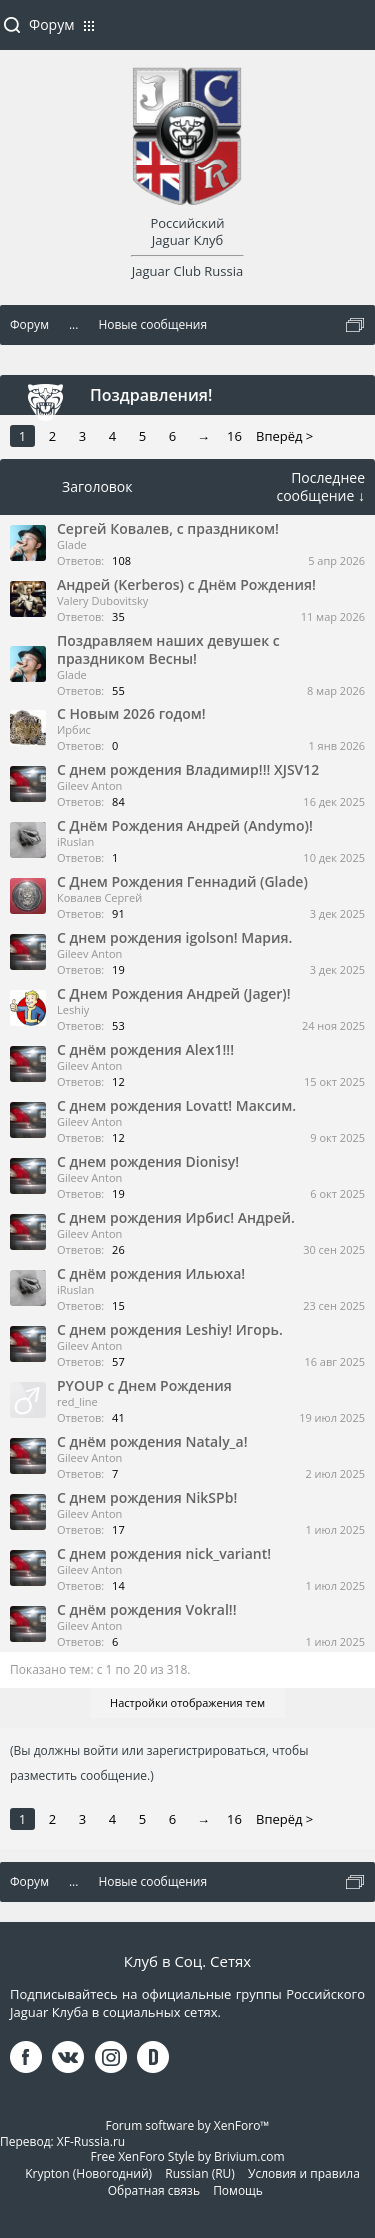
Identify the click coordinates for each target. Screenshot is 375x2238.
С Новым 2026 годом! (131, 713)
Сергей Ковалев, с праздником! (168, 528)
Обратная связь (154, 2190)
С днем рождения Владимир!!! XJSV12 (188, 769)
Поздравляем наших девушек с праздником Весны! (168, 649)
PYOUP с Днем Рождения (144, 1385)
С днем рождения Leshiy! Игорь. (170, 1329)
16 (234, 436)
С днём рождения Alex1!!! (145, 1049)
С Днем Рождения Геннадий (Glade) (182, 881)
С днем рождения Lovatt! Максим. (176, 1105)
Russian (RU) (200, 2173)
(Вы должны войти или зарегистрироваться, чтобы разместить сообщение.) (159, 1763)
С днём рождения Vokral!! (147, 1609)
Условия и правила (304, 2173)
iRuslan (75, 841)
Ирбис (74, 729)
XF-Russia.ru (91, 2141)
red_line (77, 1401)
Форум (51, 24)
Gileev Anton (89, 785)
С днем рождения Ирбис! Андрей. (176, 1217)
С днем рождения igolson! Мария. (174, 937)
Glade (72, 544)
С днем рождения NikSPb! (147, 1497)
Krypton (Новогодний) (88, 2173)
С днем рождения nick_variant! (164, 1553)
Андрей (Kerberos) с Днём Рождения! (186, 584)
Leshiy (73, 1009)
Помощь (238, 2190)
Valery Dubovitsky (102, 600)
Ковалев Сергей (99, 897)
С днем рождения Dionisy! (148, 1161)
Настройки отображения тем (187, 1702)
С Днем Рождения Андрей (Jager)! (174, 993)
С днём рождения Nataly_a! (152, 1441)
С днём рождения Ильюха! (151, 1273)
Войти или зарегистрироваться (350, 33)
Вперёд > (284, 436)
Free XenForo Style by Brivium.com (187, 2156)
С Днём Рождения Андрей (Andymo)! (185, 825)
